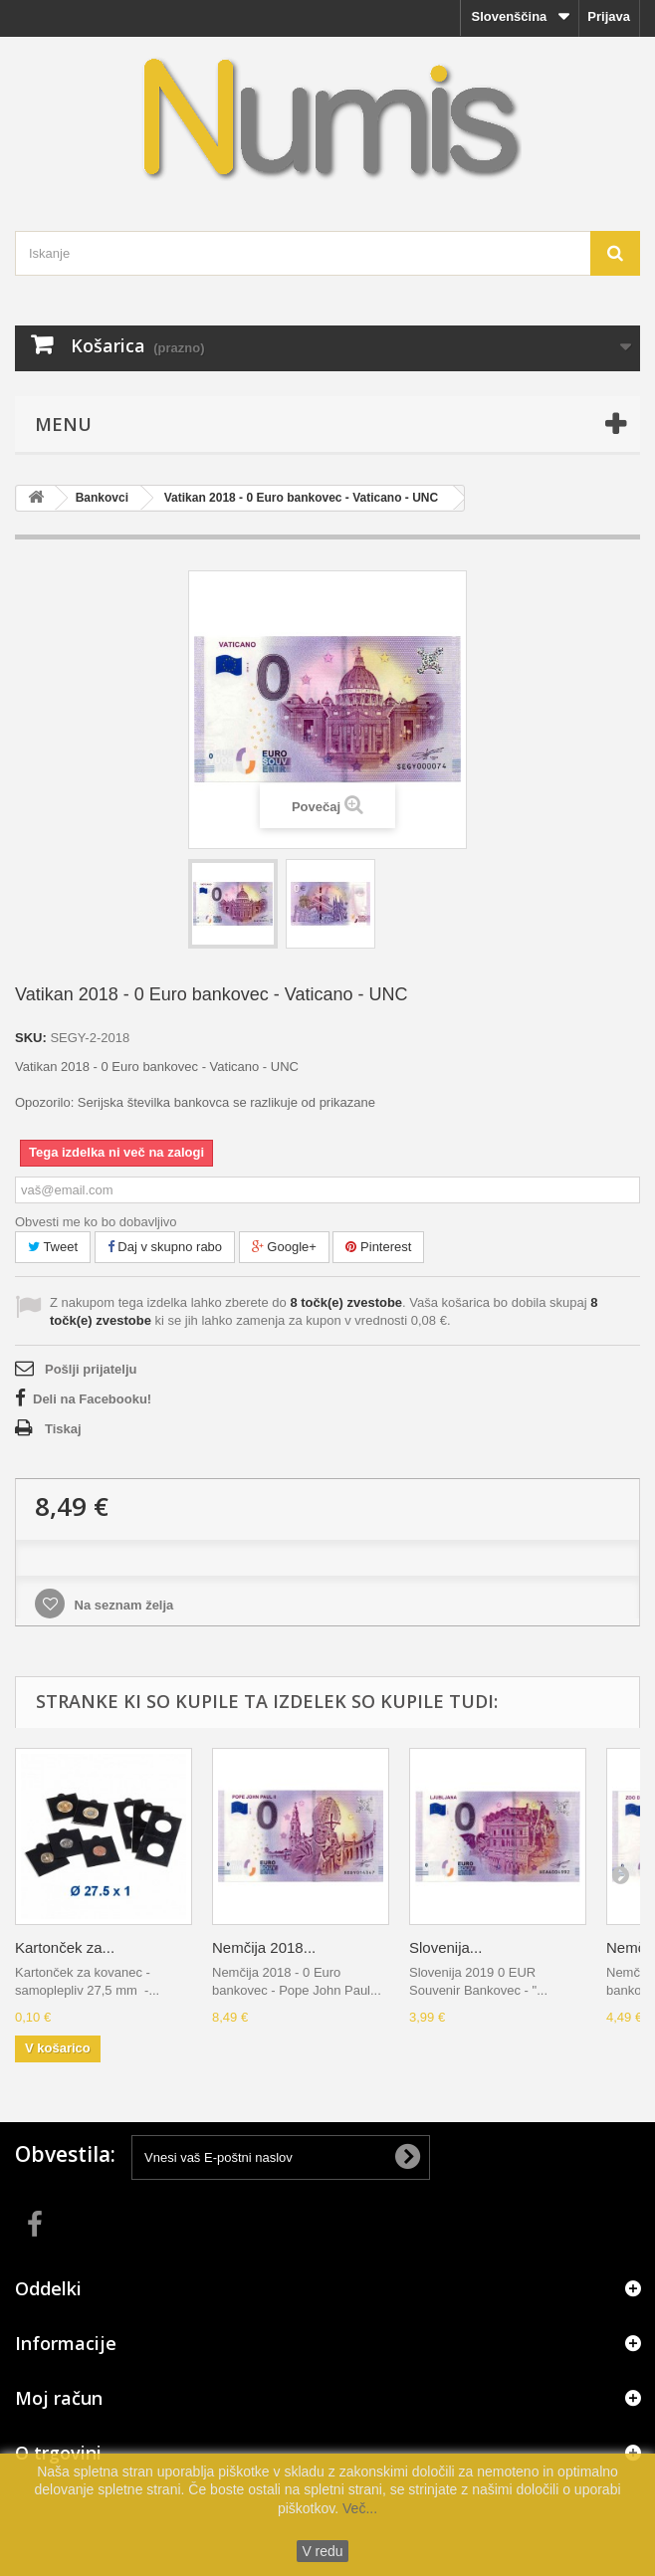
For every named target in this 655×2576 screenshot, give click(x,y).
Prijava (608, 16)
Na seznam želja (122, 1605)
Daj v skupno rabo (165, 1246)
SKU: (31, 1037)
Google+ (284, 1246)
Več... (357, 2508)
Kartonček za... (64, 1947)
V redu (322, 2551)
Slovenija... (445, 1947)
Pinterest (378, 1246)
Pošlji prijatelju (90, 1369)
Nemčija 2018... (264, 1947)
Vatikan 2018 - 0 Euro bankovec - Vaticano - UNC (301, 498)
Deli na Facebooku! (92, 1399)
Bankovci (102, 498)
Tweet (53, 1246)
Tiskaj (63, 1428)
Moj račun (59, 2398)
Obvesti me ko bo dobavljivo (96, 1221)
